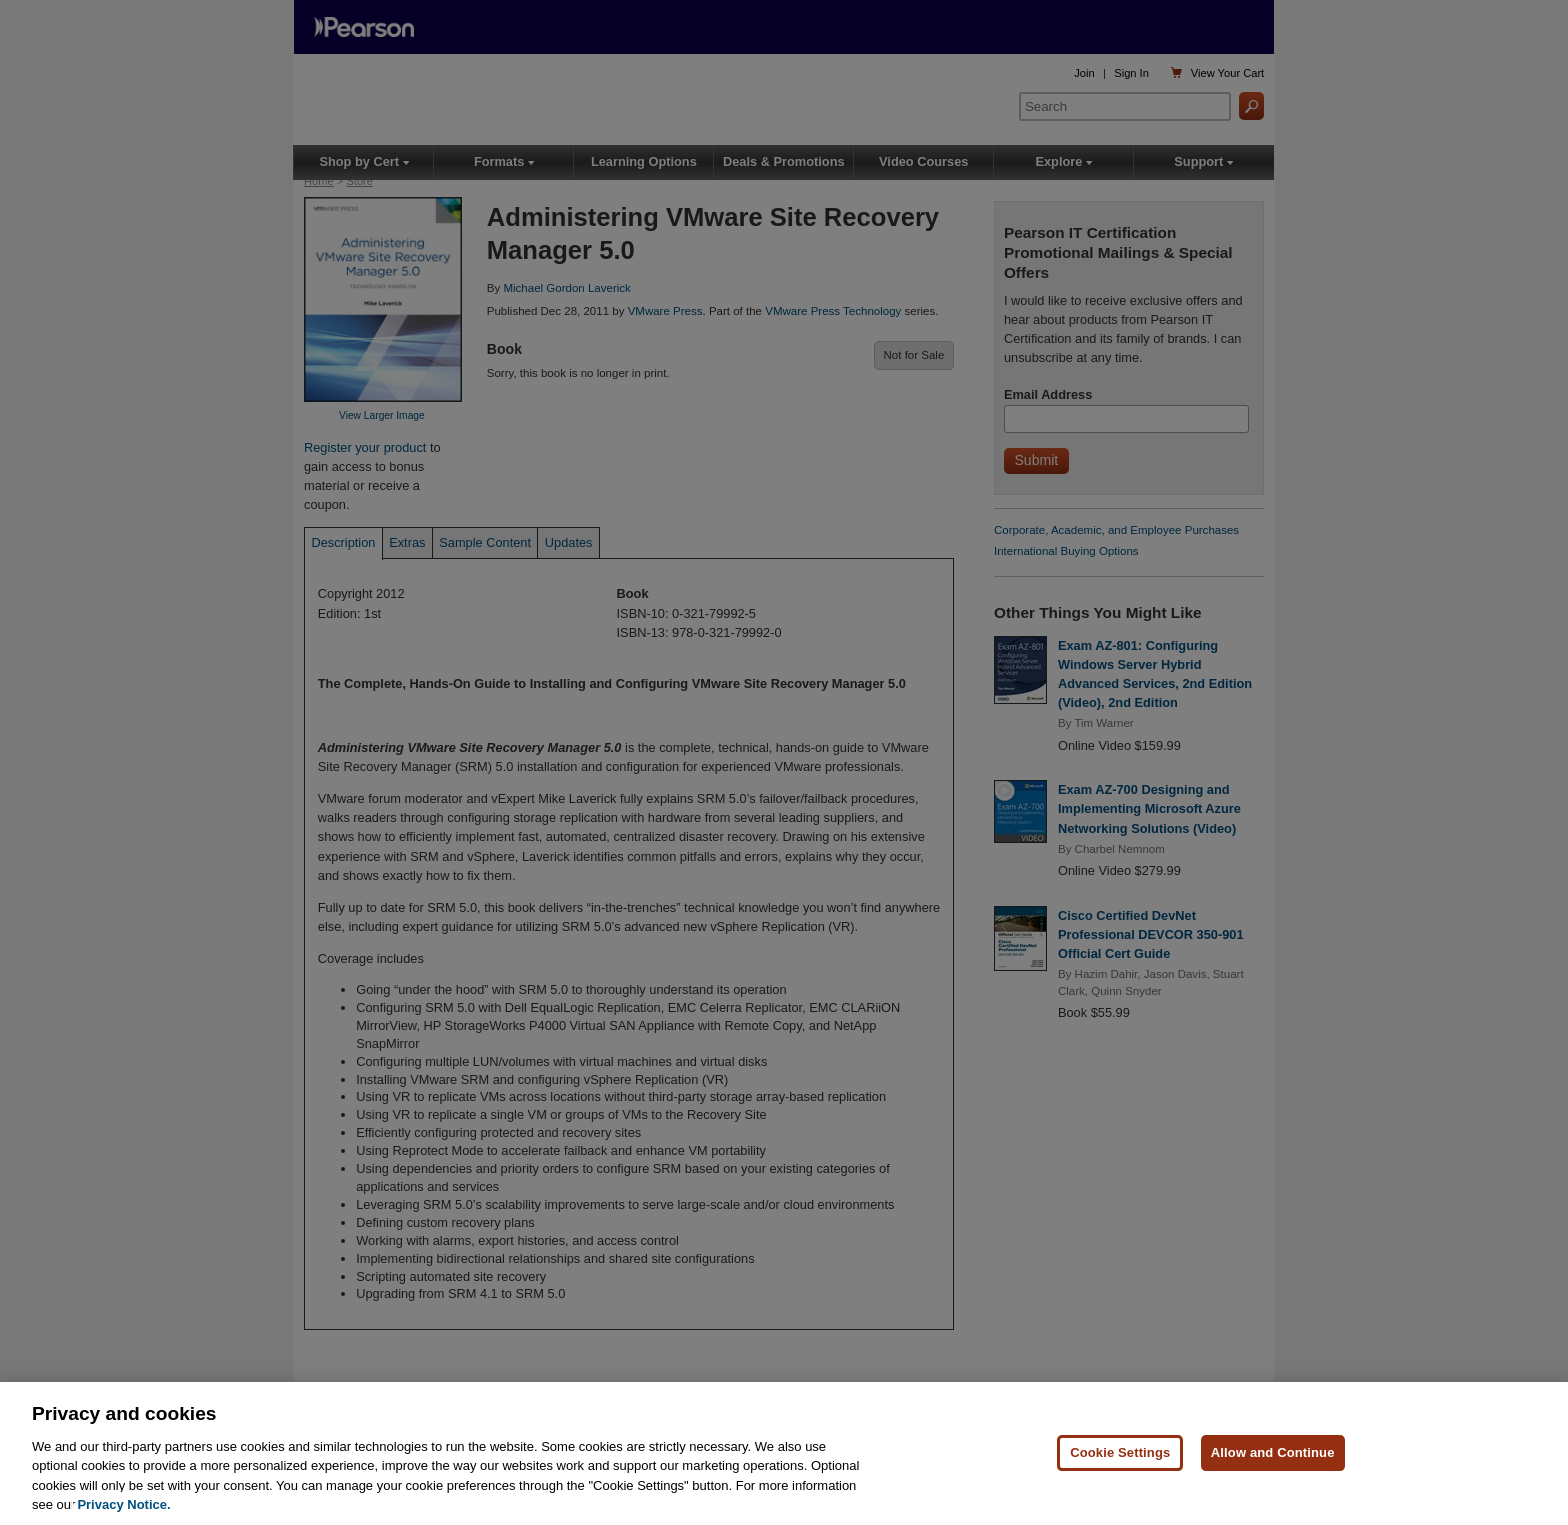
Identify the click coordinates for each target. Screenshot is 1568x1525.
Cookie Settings (1120, 1452)
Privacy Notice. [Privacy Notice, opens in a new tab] (123, 1504)
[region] (784, 1453)
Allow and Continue (1273, 1452)
